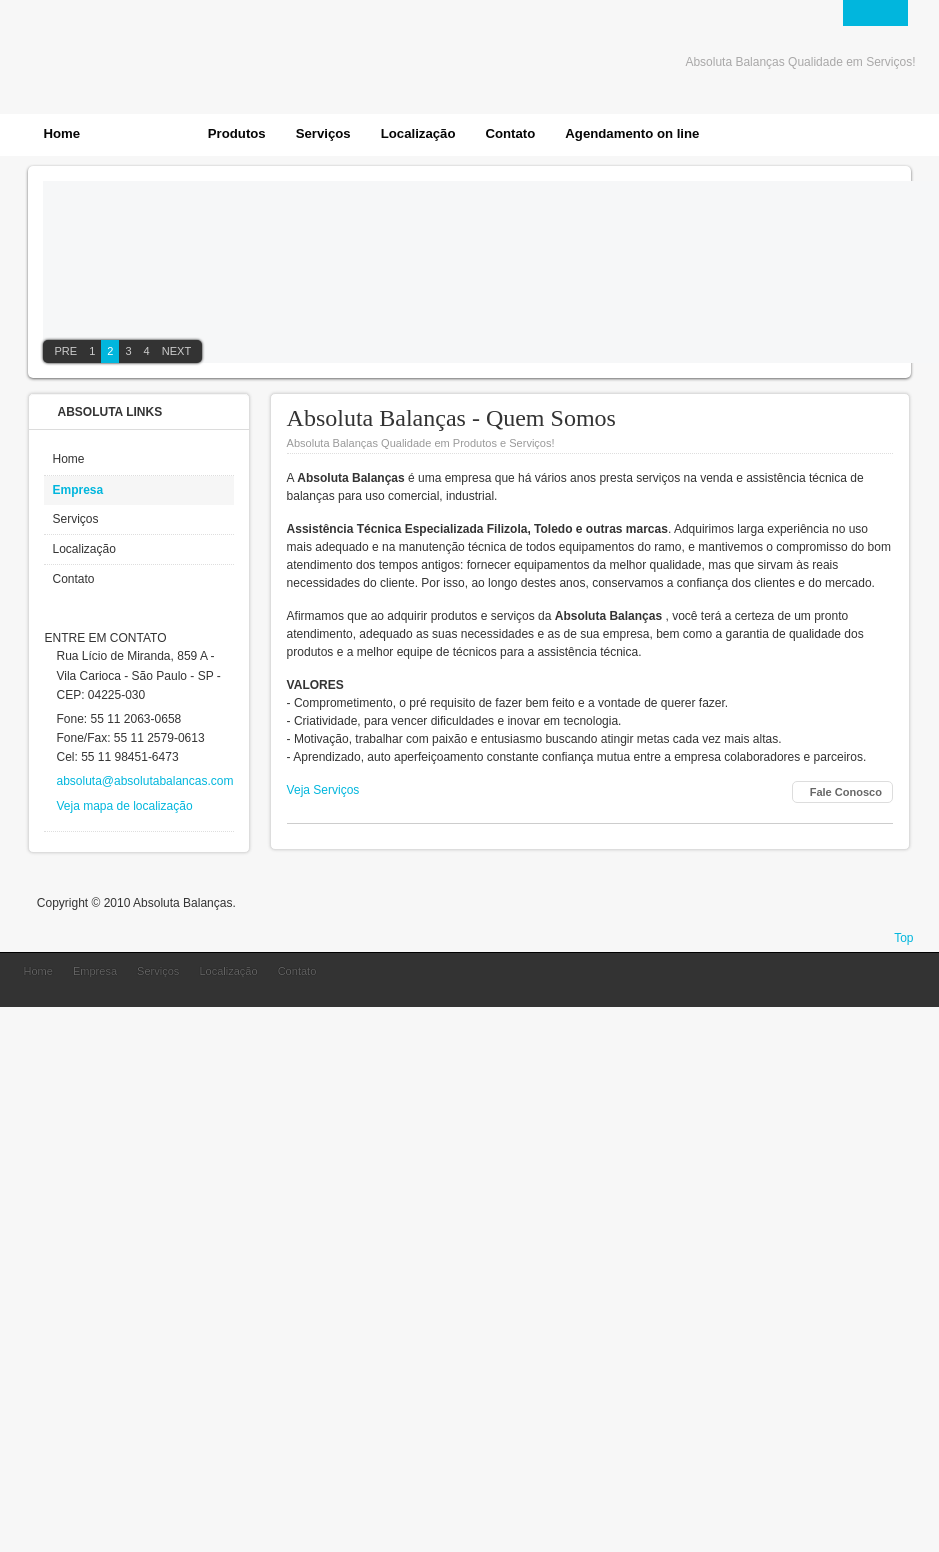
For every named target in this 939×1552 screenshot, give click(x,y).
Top (903, 938)
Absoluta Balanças (816, 985)
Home (68, 459)
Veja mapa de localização (124, 806)
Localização (83, 549)
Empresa (77, 490)
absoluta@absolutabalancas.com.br (151, 781)
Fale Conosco (846, 792)
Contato (73, 579)
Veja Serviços (323, 790)
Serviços (75, 519)
